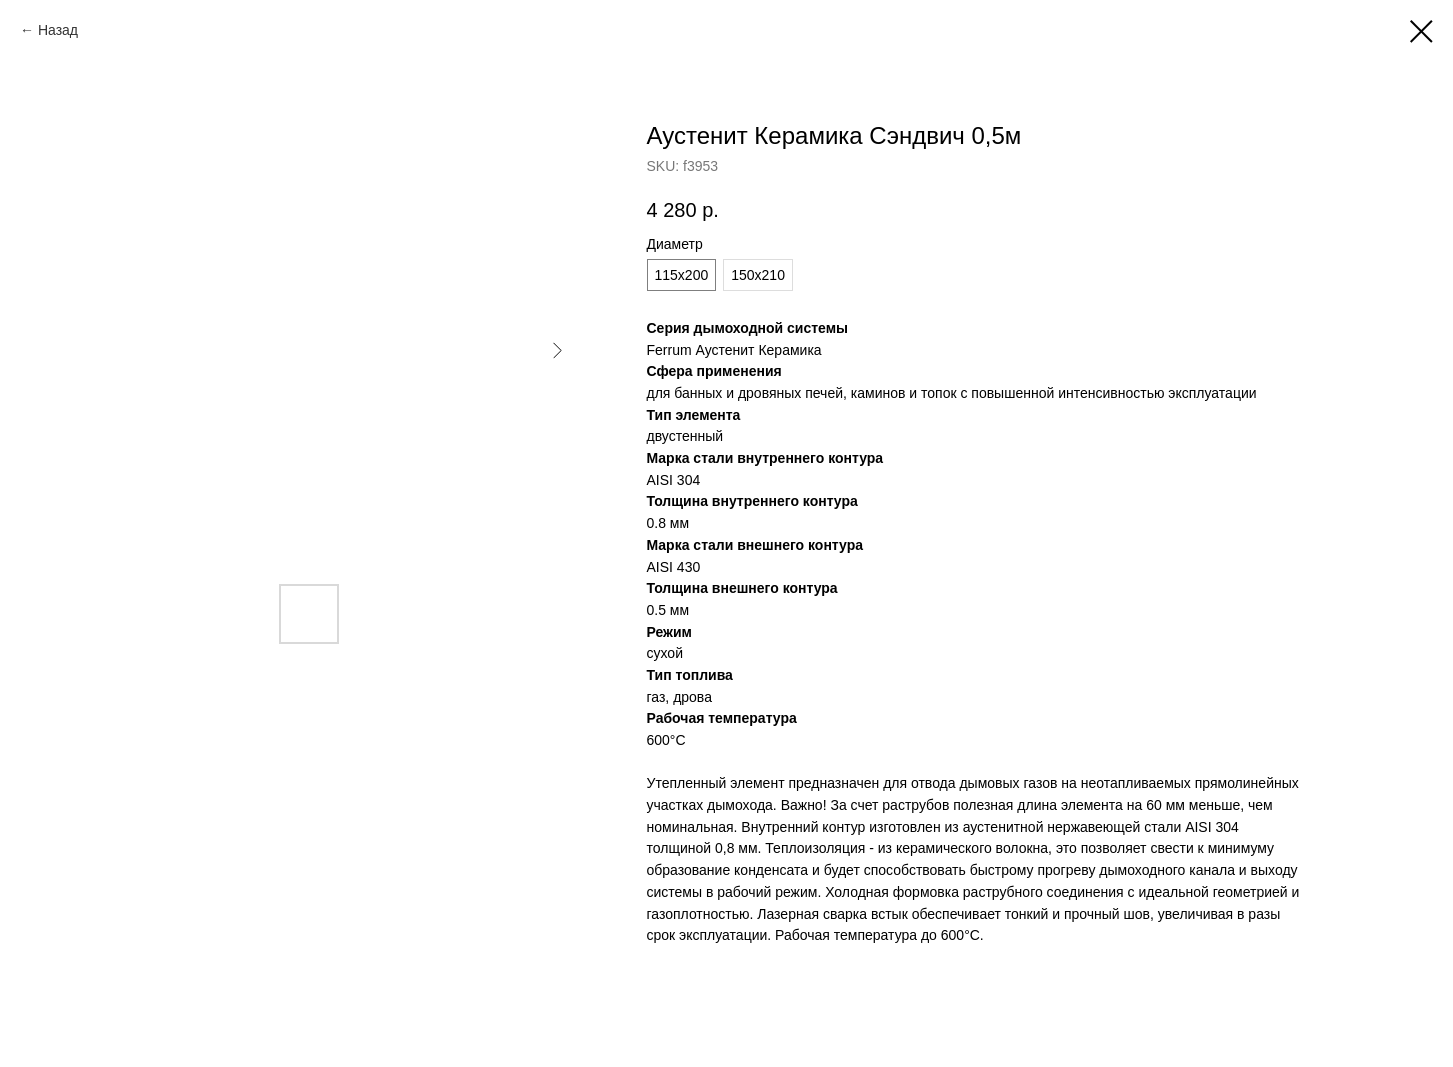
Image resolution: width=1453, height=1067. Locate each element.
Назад (58, 30)
